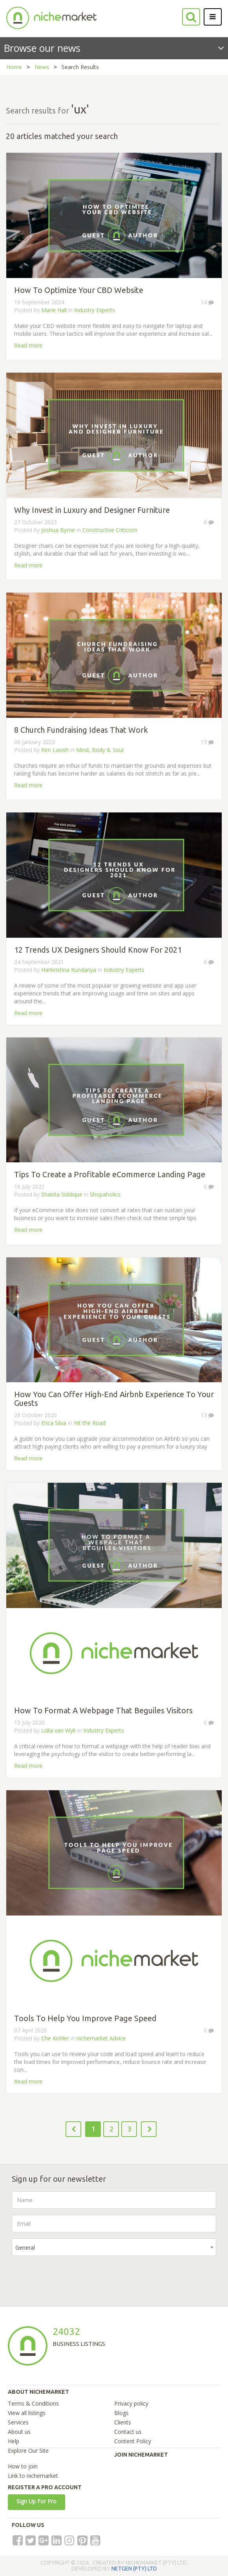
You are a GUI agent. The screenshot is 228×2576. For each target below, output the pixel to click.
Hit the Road (90, 1423)
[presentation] (71, 2277)
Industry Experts (94, 310)
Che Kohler (55, 2038)
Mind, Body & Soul (100, 750)
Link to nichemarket (33, 2475)
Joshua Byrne (58, 530)
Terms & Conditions (33, 2403)
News (42, 67)
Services (18, 2422)
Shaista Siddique (61, 1194)
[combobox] (114, 2247)
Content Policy (132, 2441)
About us (19, 2431)
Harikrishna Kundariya (68, 969)
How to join (23, 2466)
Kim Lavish (55, 750)
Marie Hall (54, 310)
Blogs (121, 2413)
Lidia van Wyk (58, 1730)
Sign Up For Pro (36, 2501)
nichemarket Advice (101, 2038)
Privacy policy (131, 2403)
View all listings (27, 2413)
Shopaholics (105, 1194)
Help (13, 2441)
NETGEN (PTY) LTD (134, 2568)
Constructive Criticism (109, 530)
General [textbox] (25, 2247)
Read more (28, 345)
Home (14, 67)
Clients (122, 2422)
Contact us (128, 2431)
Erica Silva (53, 1423)
